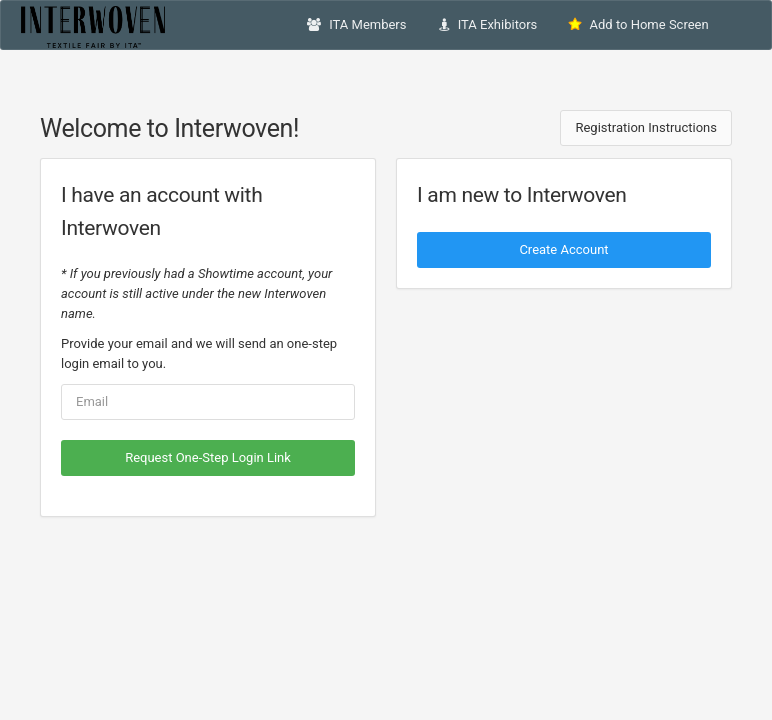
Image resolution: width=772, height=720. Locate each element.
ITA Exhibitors (488, 24)
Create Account (563, 249)
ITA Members (357, 24)
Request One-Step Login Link (208, 457)
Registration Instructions (646, 127)
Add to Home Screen (638, 24)
